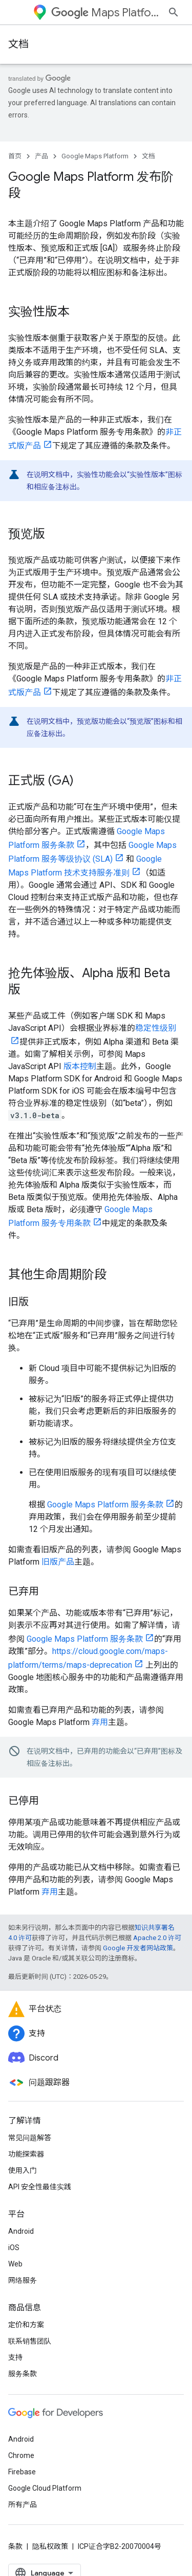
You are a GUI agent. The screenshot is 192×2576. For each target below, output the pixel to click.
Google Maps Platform (95, 156)
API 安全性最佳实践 (39, 2187)
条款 (15, 2546)
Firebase (22, 2472)
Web (15, 2264)
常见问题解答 (29, 2138)
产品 (41, 156)
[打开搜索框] (173, 12)
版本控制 (79, 1066)
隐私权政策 (50, 2546)
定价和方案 (26, 2325)
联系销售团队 (29, 2341)
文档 (18, 44)
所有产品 (22, 2504)
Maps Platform (105, 12)
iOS (13, 2247)
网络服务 (22, 2280)
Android (21, 2231)
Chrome (21, 2455)
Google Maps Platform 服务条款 (105, 1504)
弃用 (100, 1722)
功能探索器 (26, 2154)
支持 (15, 2357)
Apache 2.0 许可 (157, 1938)
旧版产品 (57, 1562)
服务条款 (22, 2374)
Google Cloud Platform (44, 2488)
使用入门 (22, 2170)
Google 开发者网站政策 (138, 1948)
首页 (15, 156)
